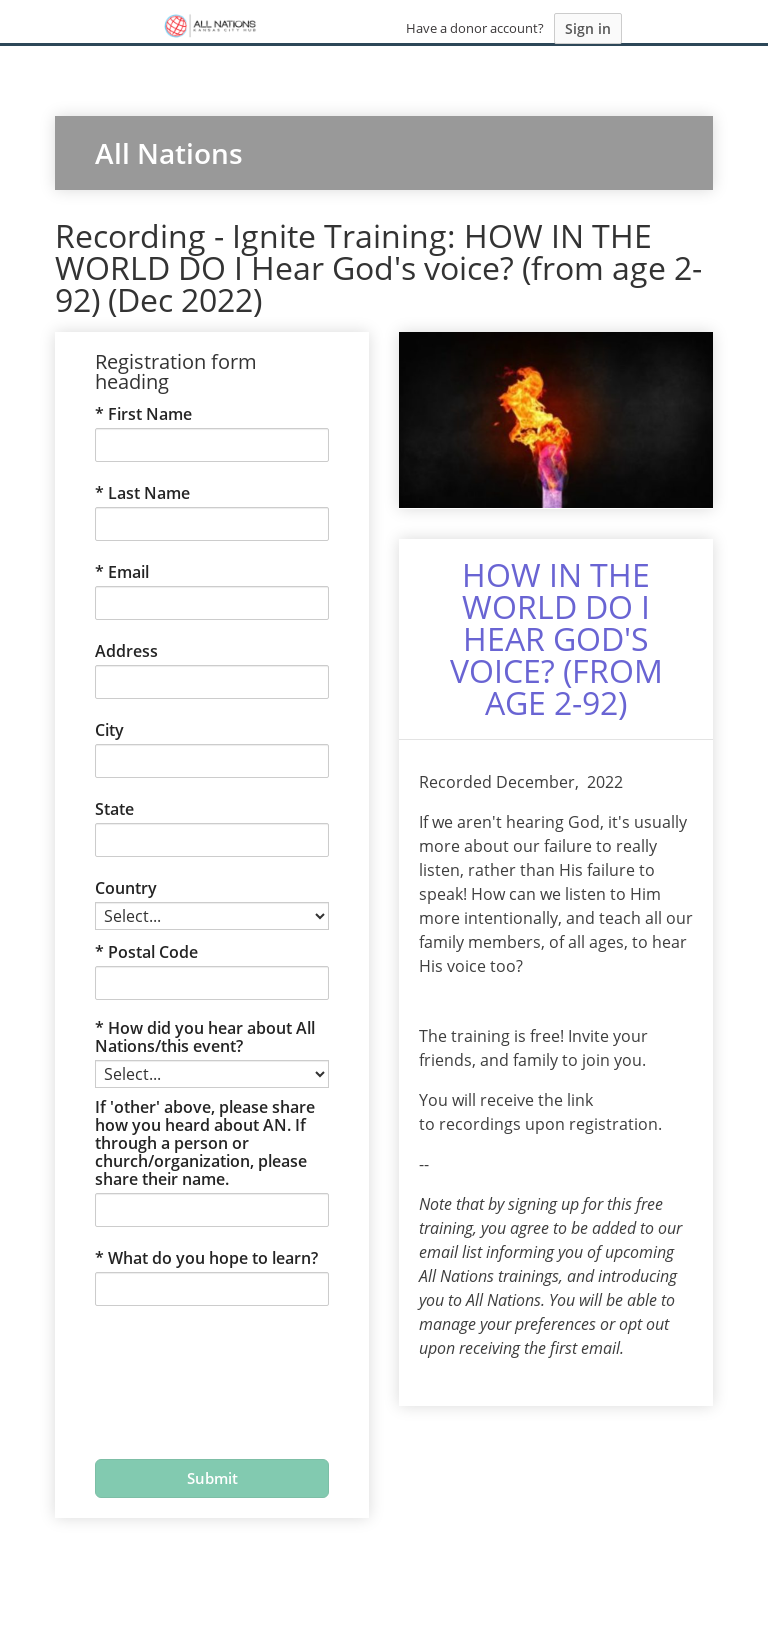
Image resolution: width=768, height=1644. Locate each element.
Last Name (149, 493)
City (109, 730)
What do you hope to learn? (213, 1258)
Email (128, 572)
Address (126, 651)
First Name (150, 414)
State (114, 809)
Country (126, 888)
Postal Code (153, 952)
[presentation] (195, 1370)
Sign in (588, 28)
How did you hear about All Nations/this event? (205, 1037)
